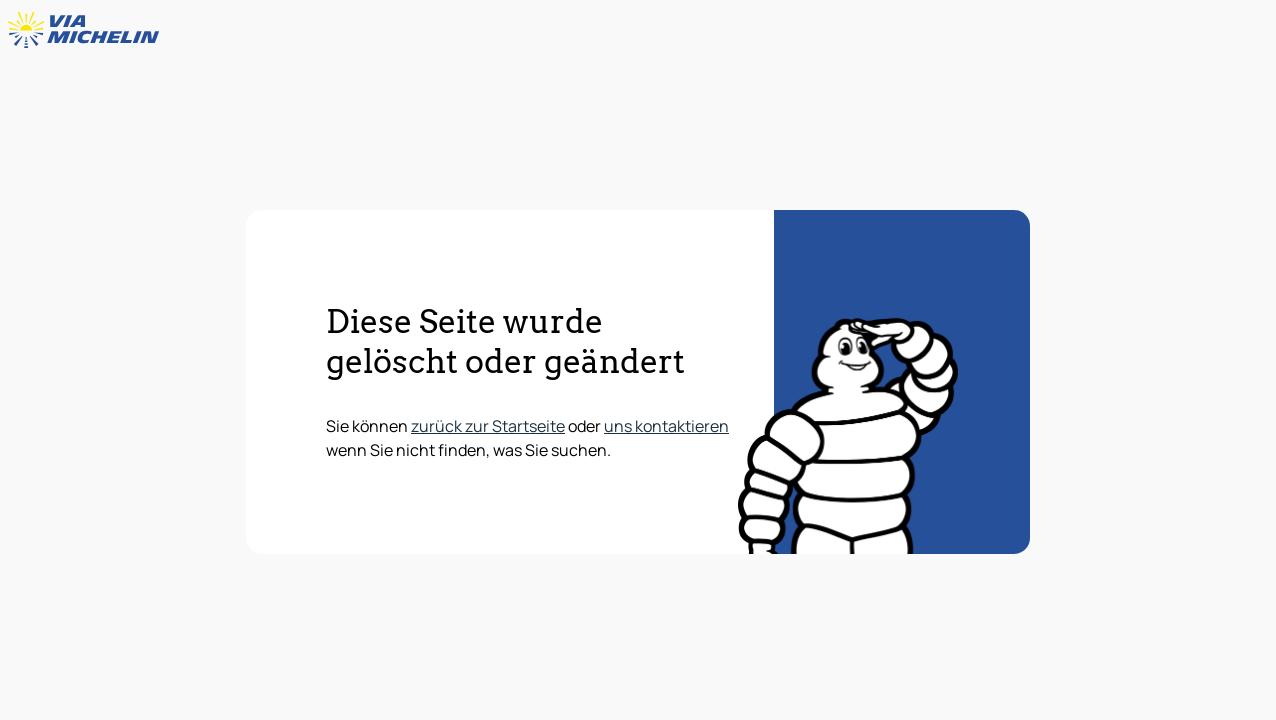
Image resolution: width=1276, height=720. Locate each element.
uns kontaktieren (666, 426)
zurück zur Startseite (488, 426)
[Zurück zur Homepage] (88, 30)
